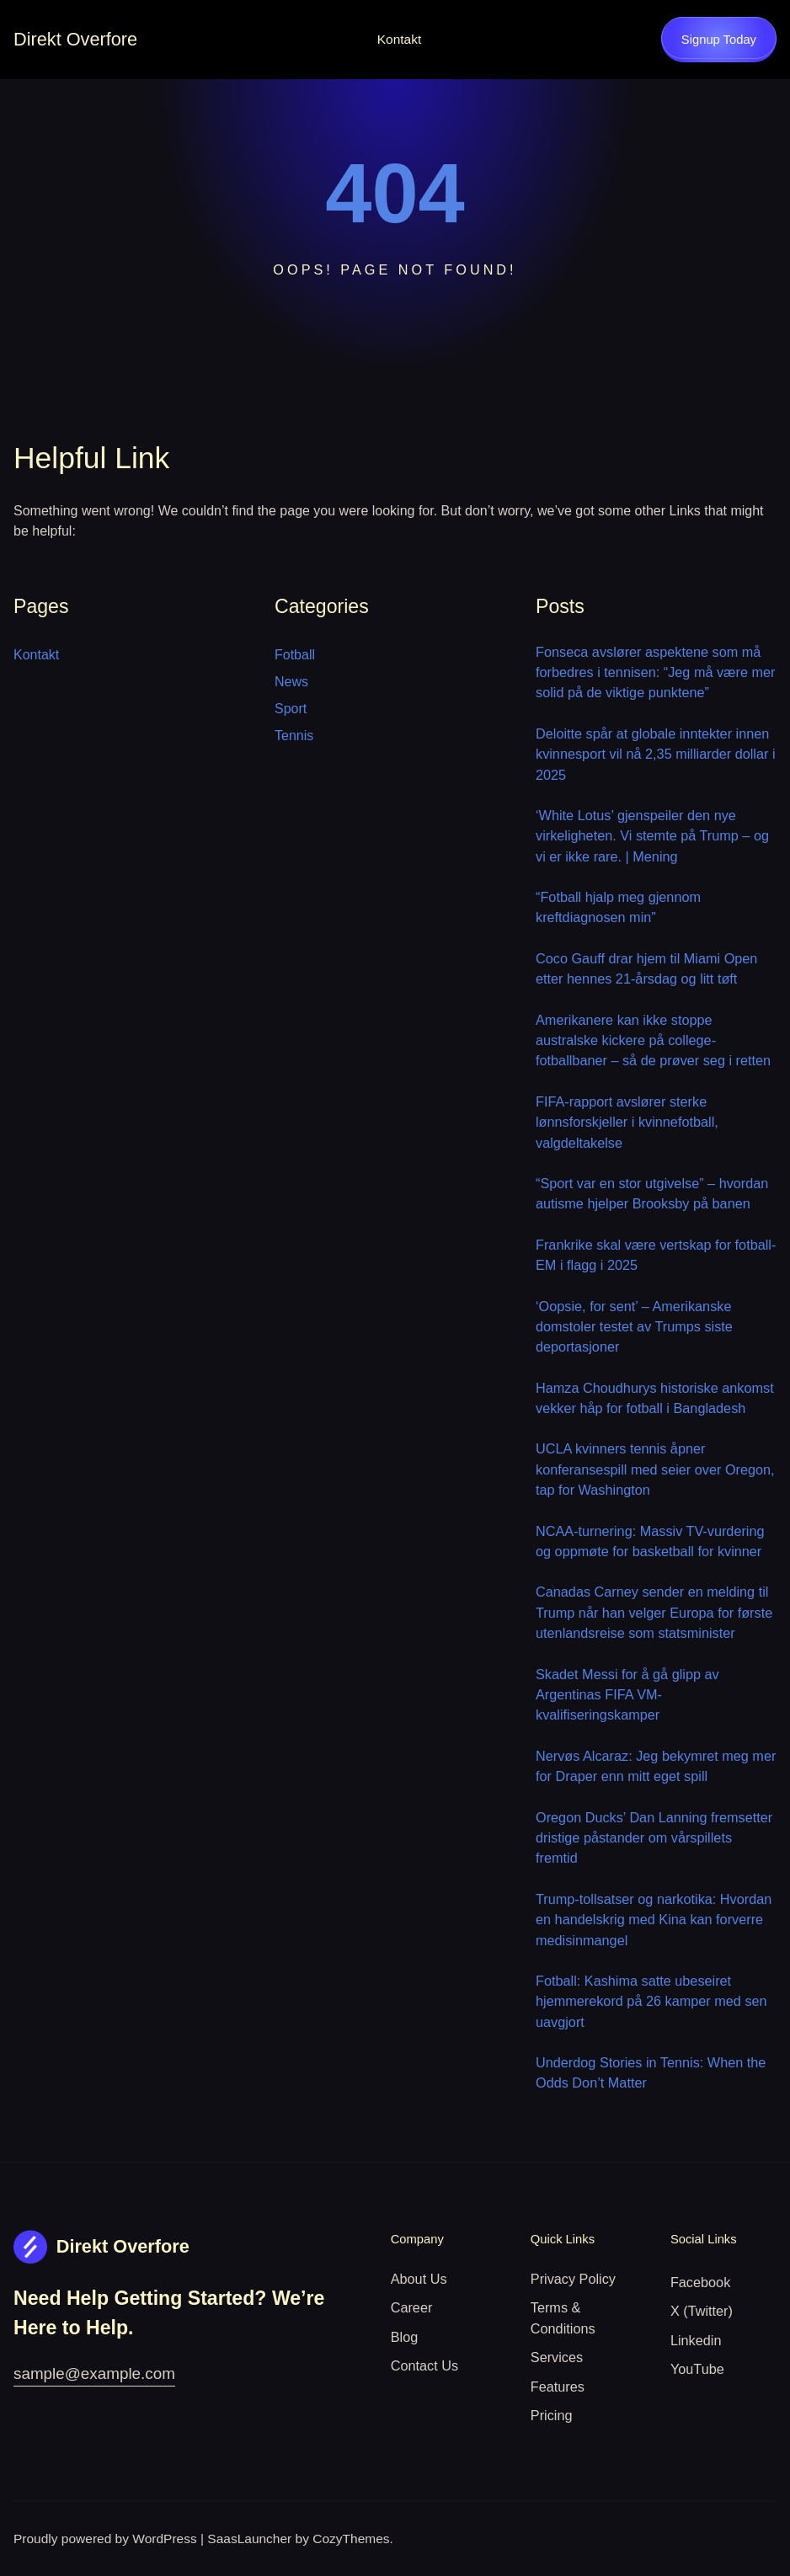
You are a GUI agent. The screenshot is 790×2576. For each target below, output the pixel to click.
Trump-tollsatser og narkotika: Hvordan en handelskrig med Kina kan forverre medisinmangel (653, 1919)
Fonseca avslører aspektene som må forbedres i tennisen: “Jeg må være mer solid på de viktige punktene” (656, 672)
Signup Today (718, 39)
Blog (405, 2336)
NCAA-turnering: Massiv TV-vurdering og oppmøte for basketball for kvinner (650, 1541)
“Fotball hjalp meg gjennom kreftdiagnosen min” (618, 907)
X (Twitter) (701, 2310)
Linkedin (696, 2340)
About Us (419, 2278)
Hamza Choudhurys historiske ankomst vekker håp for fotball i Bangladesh (655, 1398)
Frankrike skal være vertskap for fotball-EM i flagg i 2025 (656, 1254)
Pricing (552, 2415)
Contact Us (424, 2365)
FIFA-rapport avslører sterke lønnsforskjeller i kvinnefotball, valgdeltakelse (627, 1122)
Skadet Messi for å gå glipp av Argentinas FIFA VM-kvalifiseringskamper (627, 1695)
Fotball (295, 655)
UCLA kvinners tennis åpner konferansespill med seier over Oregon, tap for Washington (655, 1469)
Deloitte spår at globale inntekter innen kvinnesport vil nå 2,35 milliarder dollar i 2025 (656, 754)
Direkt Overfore (75, 39)
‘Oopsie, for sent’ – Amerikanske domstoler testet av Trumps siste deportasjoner (634, 1327)
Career (412, 2307)
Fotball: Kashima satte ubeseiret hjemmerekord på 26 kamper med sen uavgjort (651, 2001)
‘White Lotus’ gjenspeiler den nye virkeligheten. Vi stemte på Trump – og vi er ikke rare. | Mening (652, 836)
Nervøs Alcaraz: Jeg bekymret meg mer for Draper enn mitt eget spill (656, 1766)
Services (557, 2357)
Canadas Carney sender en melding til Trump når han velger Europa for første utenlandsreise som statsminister (654, 1612)
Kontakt (399, 39)
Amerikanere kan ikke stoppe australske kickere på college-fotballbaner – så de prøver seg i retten (653, 1040)
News (291, 682)
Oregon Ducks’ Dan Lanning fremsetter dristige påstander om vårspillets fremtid (654, 1838)
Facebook (700, 2282)
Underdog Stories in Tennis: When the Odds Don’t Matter (651, 2072)
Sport (291, 708)
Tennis (294, 735)
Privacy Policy (573, 2278)
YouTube (697, 2368)
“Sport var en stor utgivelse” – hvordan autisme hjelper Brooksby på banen (652, 1193)
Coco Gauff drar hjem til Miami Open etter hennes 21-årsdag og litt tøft (646, 968)
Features (557, 2386)
